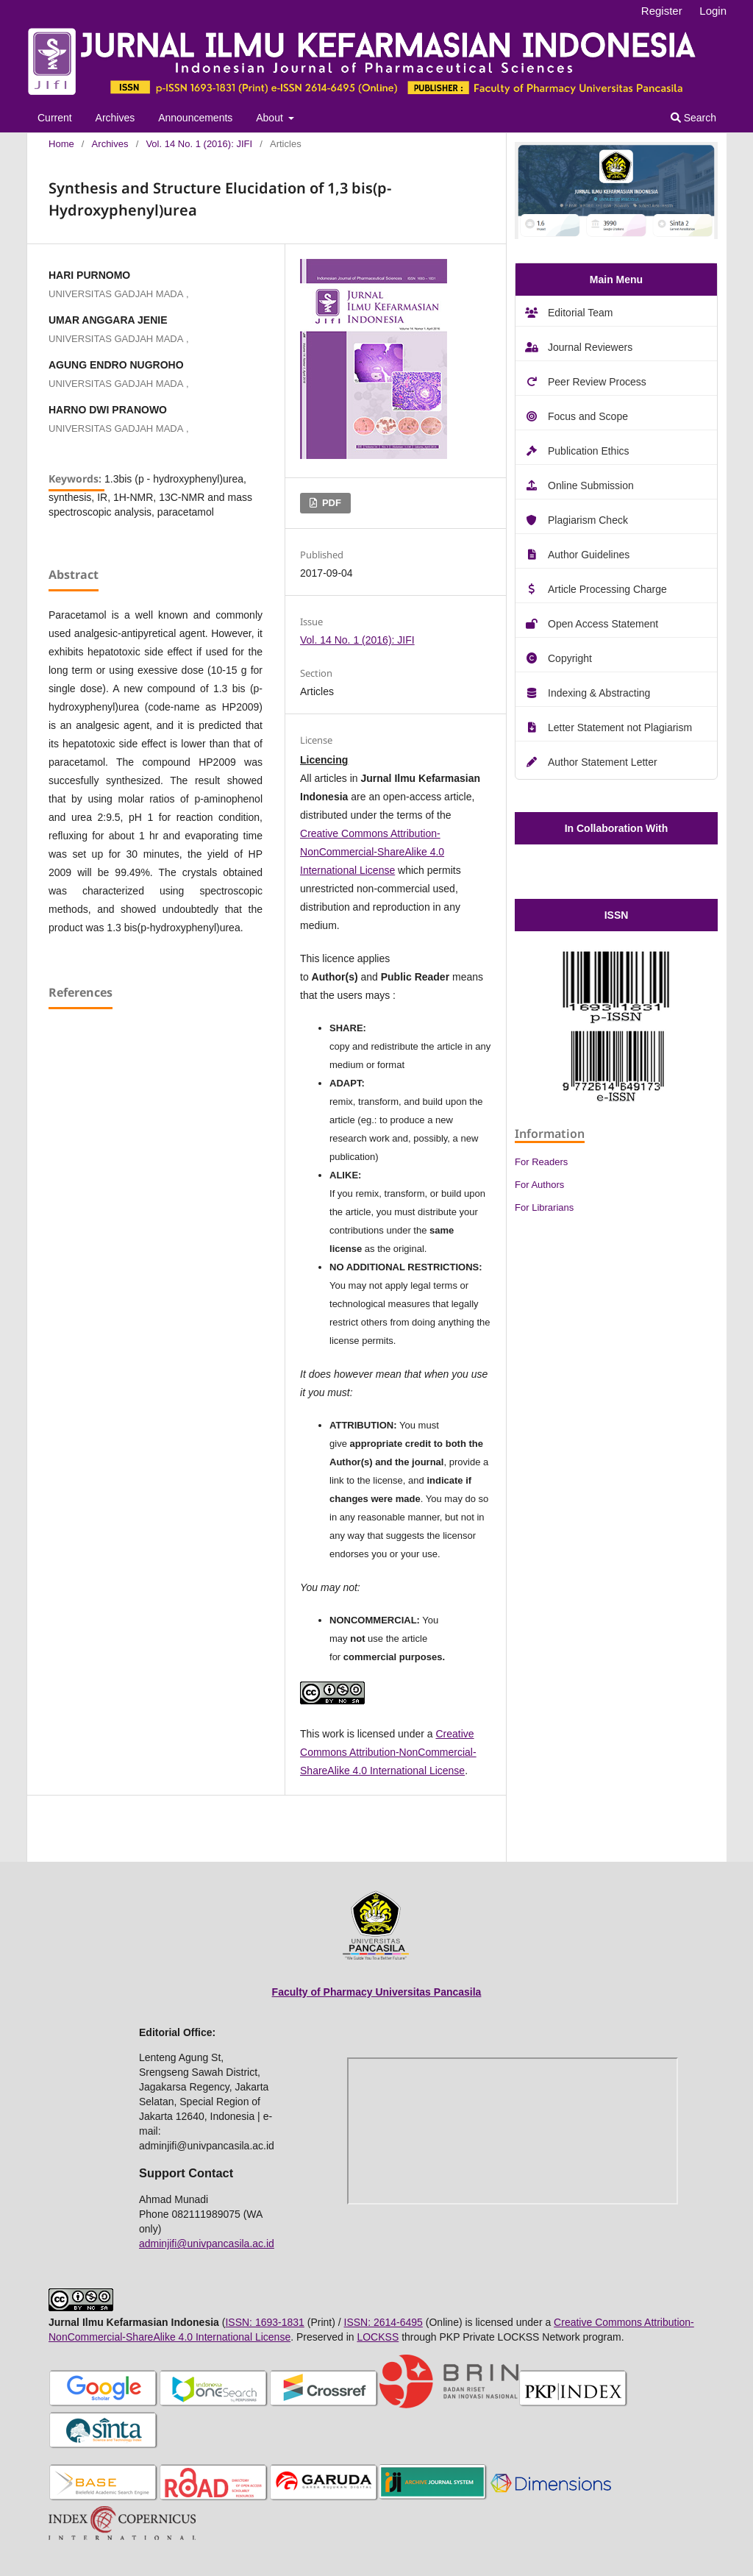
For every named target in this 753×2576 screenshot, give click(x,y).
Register (661, 10)
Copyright (570, 658)
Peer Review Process (597, 382)
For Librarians (544, 1207)
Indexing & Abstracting (599, 693)
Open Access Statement (603, 624)
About (270, 118)
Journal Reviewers (590, 347)
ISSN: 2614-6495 (383, 2322)
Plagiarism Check (588, 520)
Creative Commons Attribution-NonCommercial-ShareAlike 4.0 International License (372, 852)
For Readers (541, 1161)
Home (61, 143)
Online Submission (591, 485)
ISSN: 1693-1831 (264, 2322)
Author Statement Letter (602, 762)
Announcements (195, 118)
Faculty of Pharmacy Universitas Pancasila (377, 1992)
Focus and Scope (588, 416)
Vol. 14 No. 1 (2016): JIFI (199, 143)
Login (713, 10)
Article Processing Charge (607, 589)
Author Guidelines (588, 555)
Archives (115, 118)
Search (693, 118)
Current (55, 118)
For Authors (539, 1184)
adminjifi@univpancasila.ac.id (206, 2243)
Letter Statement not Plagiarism (620, 727)
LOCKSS (378, 2337)
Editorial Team (580, 313)
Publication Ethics (588, 451)
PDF (330, 502)
